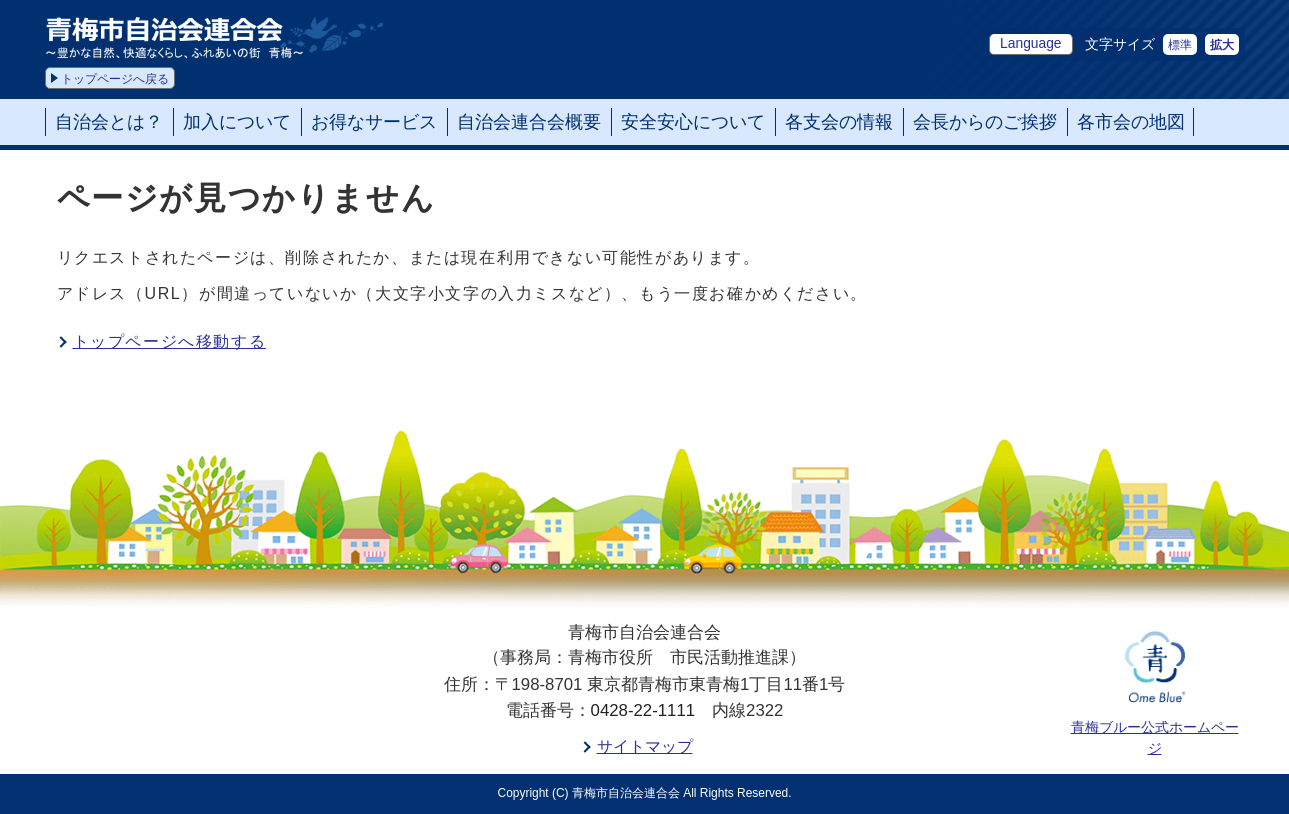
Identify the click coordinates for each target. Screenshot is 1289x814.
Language (1030, 43)
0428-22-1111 (643, 710)
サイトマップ (645, 746)
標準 (1180, 45)
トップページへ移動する (170, 341)
